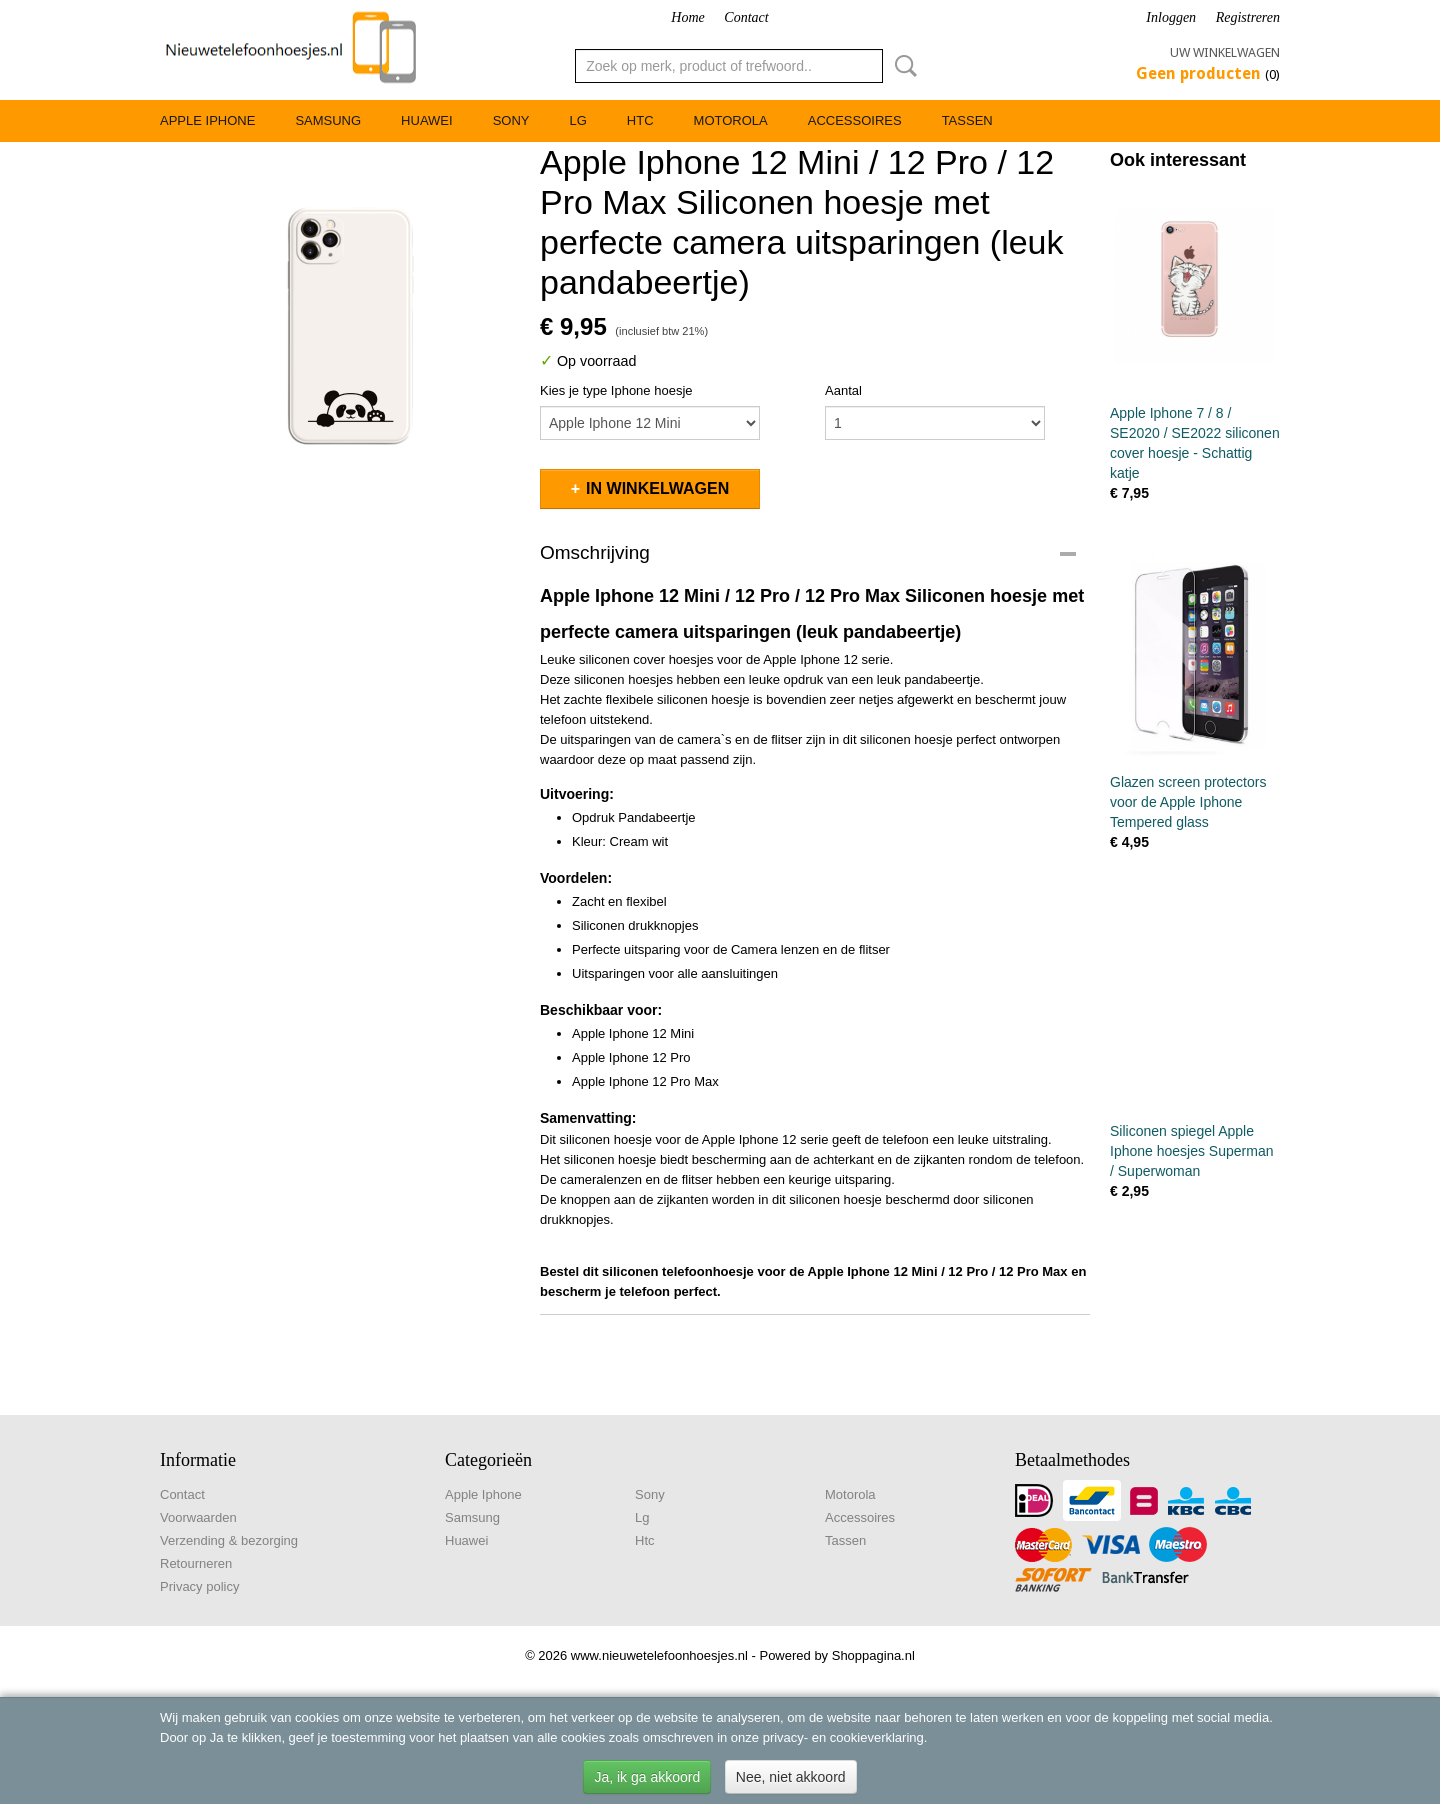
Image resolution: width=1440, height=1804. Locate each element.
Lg (577, 120)
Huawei (427, 120)
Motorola (731, 120)
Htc (640, 120)
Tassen (967, 120)
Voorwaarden (198, 1517)
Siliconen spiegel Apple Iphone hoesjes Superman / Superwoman (1191, 1151)
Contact (746, 17)
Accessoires (855, 120)
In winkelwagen (657, 488)
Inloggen (1171, 17)
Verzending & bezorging (229, 1540)
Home (687, 17)
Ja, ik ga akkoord (647, 1777)
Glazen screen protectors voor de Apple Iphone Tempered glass (1188, 802)
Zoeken (902, 66)
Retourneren (196, 1563)
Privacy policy (199, 1586)
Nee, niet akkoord (791, 1777)
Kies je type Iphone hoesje (616, 390)
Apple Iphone (207, 120)
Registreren (1248, 17)
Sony (511, 120)
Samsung (328, 120)
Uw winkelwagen (1225, 52)
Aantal (843, 390)
